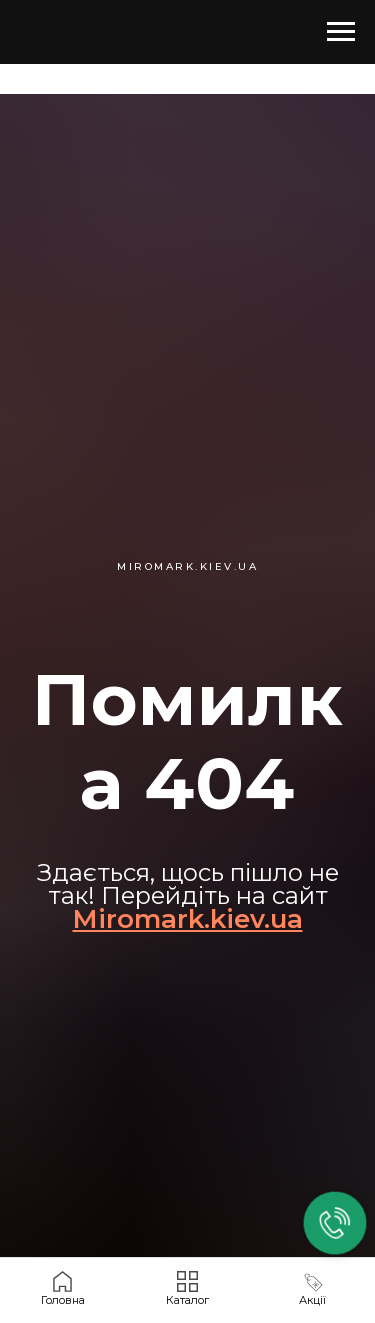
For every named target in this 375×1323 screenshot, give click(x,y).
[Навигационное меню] (341, 32)
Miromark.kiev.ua (188, 919)
